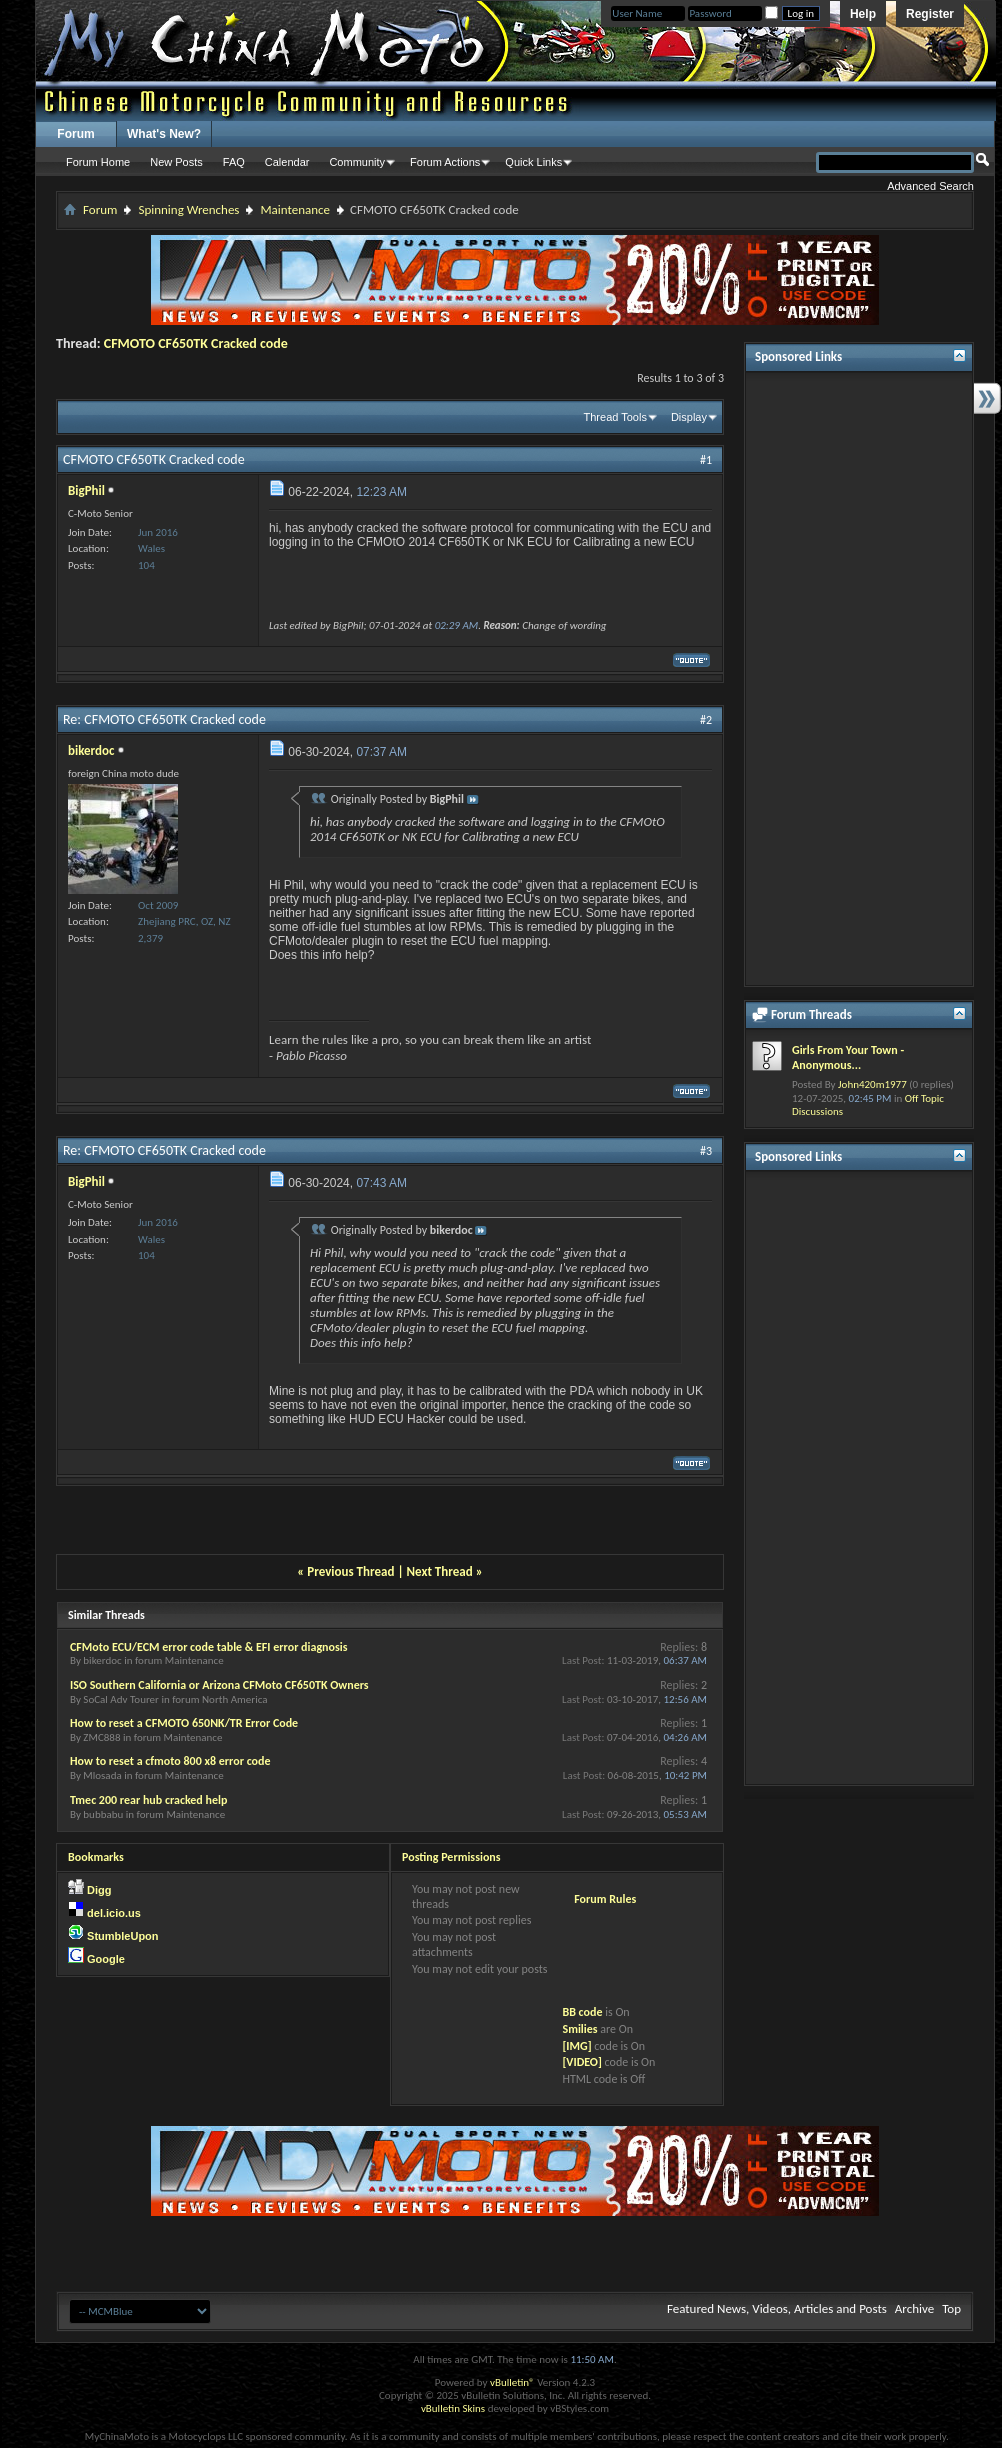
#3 (706, 1151)
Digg (99, 1890)
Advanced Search (930, 186)
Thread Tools (615, 417)
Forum (75, 134)
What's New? (164, 134)
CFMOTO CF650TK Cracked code (196, 343)
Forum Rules (605, 1899)
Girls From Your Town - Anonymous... (848, 1057)
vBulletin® (512, 2382)
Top (951, 2308)
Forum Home (98, 162)
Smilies (579, 2029)
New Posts (176, 162)
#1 (706, 460)
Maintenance (295, 209)
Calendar (287, 162)
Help (863, 14)
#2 (706, 720)
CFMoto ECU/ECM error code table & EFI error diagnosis (209, 1647)
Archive (914, 2308)
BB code (582, 2012)
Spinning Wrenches (188, 209)
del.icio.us (114, 1913)
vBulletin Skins (453, 2408)
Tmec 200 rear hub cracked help (148, 1800)
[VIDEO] (581, 2062)
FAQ (234, 162)
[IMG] (576, 2046)
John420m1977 (872, 1084)
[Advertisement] (859, 679)
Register (930, 14)
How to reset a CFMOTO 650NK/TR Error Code (184, 1723)
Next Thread (440, 1571)
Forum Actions (445, 162)
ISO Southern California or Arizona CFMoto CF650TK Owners (219, 1685)
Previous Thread (350, 1571)
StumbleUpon (123, 1936)
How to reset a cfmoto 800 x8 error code (170, 1761)
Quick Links (533, 162)
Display (689, 417)
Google (106, 1959)
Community (357, 162)
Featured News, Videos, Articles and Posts (777, 2308)
